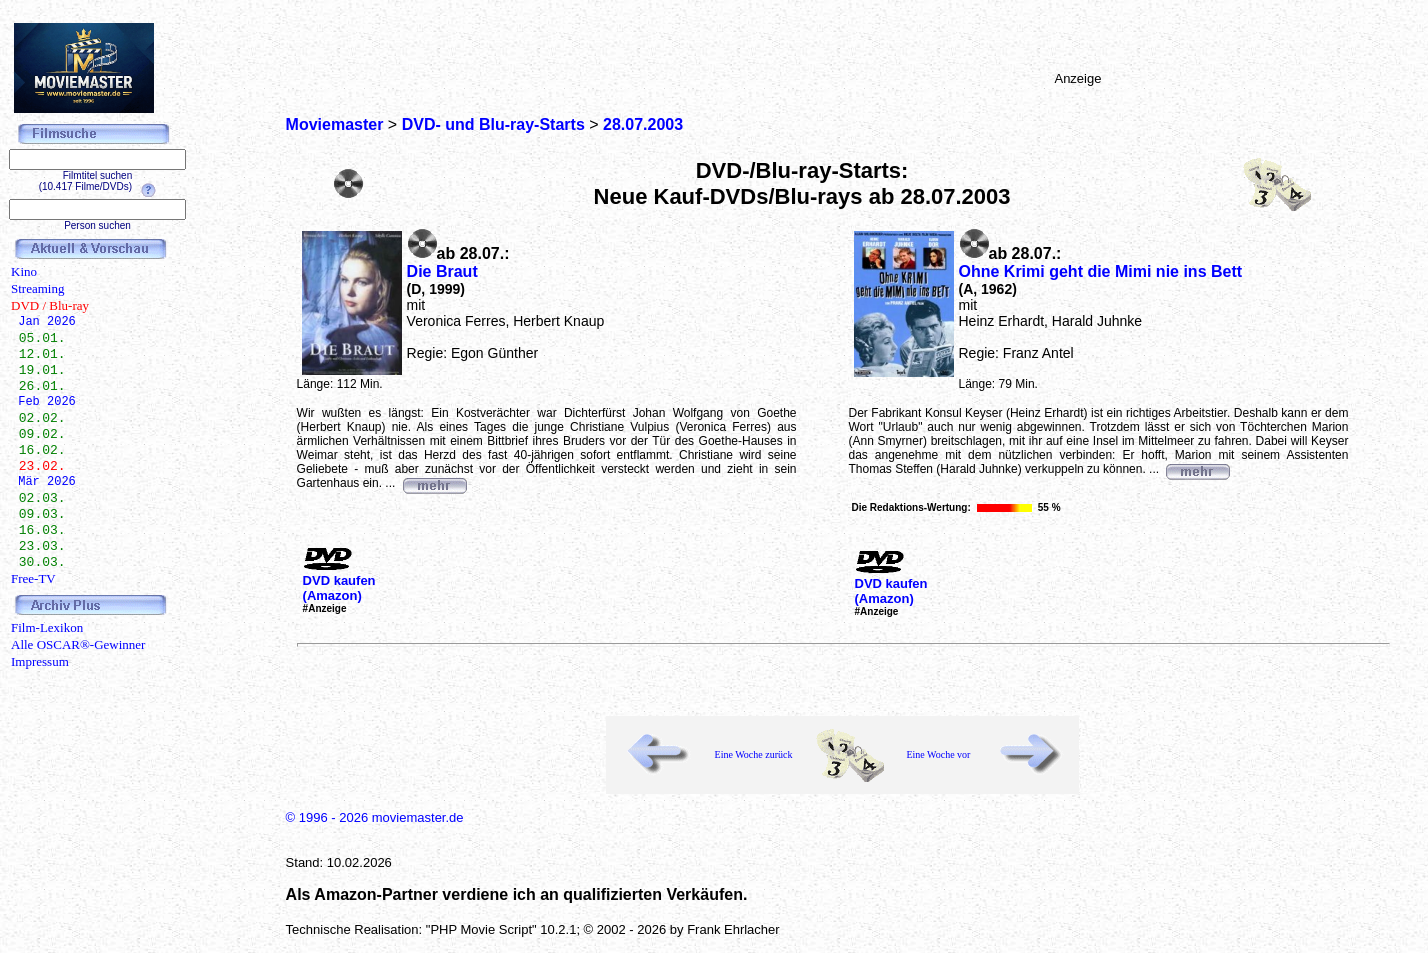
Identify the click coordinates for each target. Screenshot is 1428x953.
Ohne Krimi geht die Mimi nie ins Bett (1101, 271)
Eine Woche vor (938, 754)
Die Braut (442, 271)
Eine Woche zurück (754, 754)
